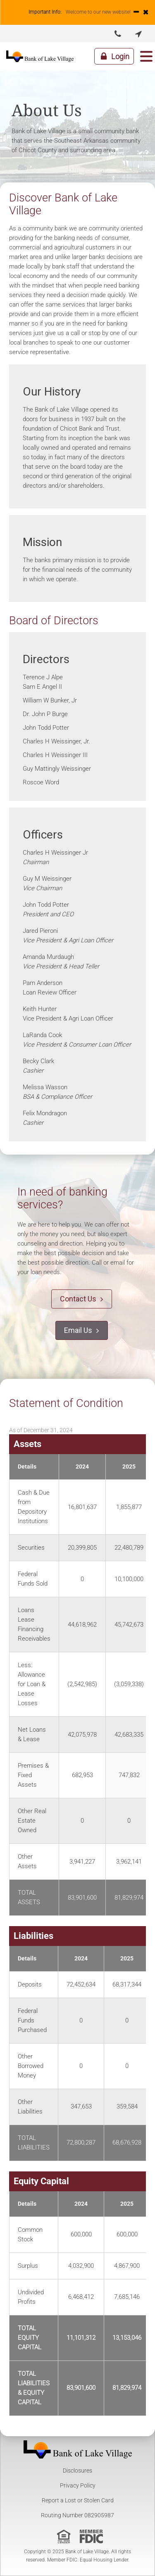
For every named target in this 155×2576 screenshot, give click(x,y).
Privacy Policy (77, 2485)
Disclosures (77, 2470)
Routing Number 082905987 (77, 2515)
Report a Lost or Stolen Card (78, 2500)
